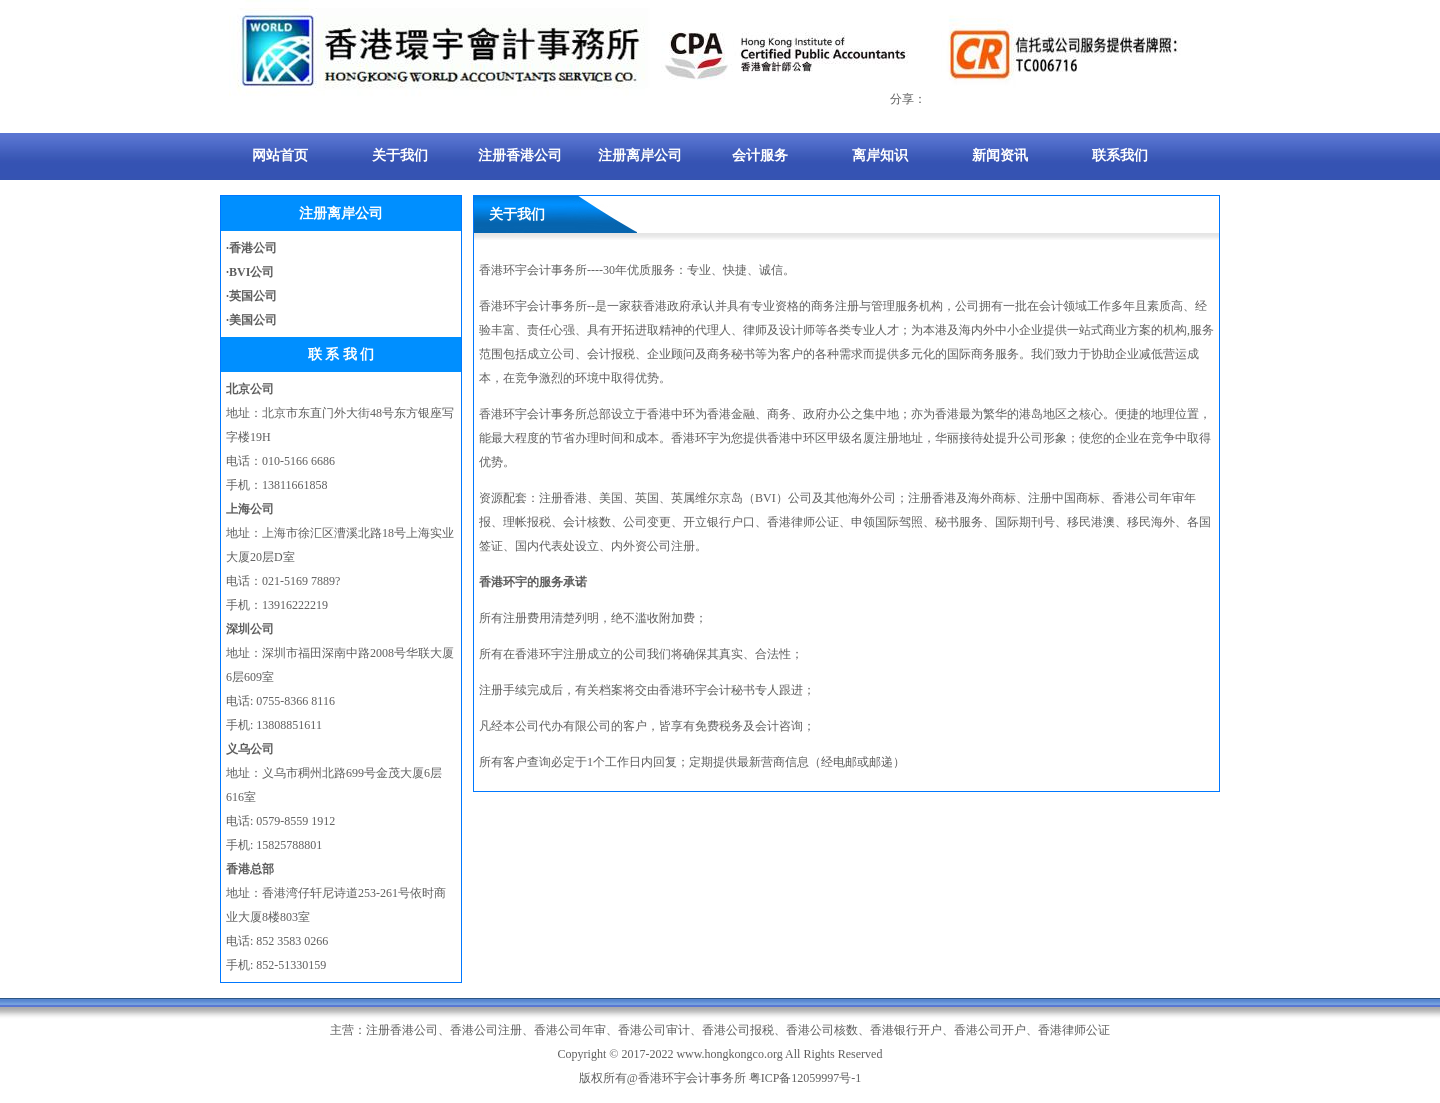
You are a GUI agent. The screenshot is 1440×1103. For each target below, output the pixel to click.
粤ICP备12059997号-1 (805, 1078)
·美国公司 (251, 320)
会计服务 (760, 155)
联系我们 (1120, 155)
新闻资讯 (1000, 155)
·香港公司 (251, 248)
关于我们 (400, 155)
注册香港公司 (520, 155)
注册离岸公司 (640, 155)
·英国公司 (251, 296)
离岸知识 (880, 155)
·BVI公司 (250, 272)
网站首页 (280, 155)
